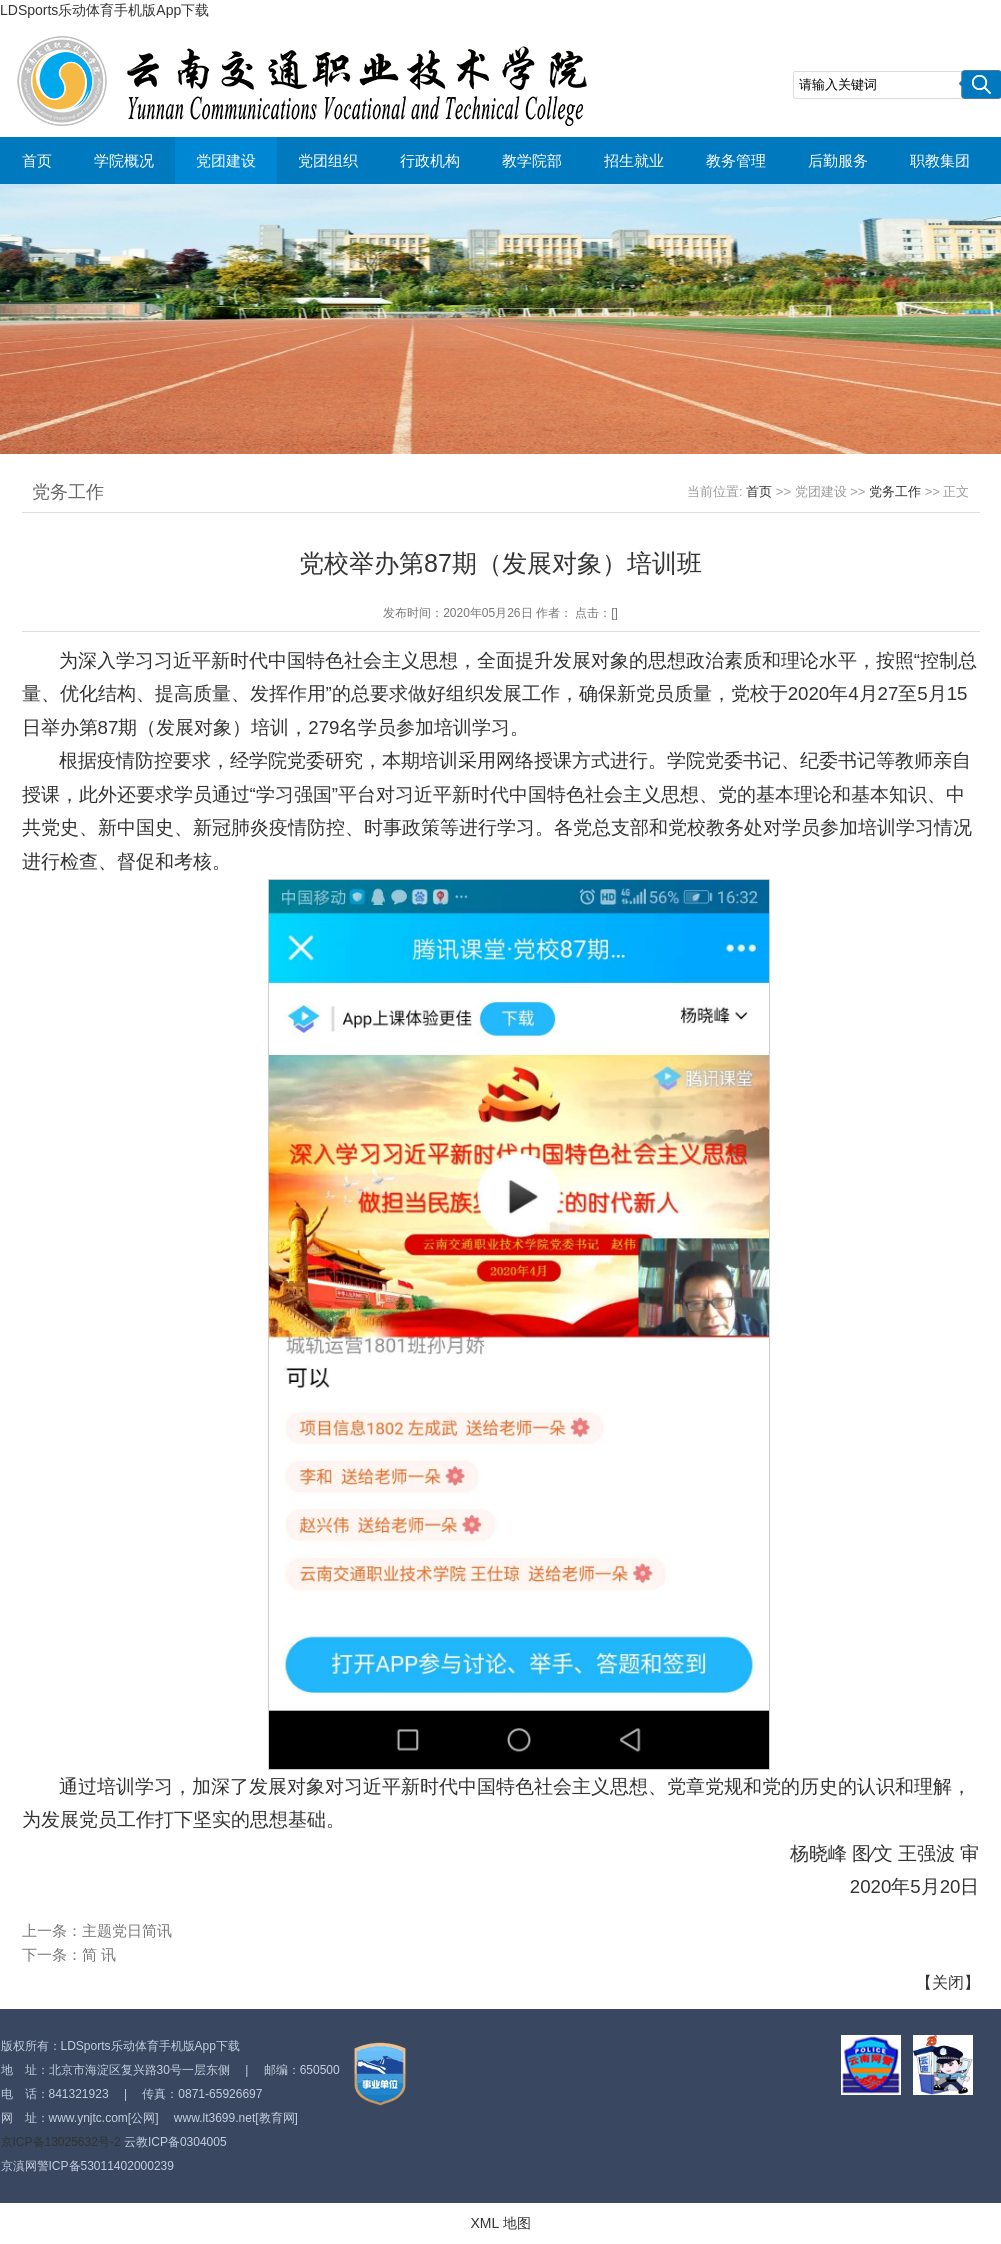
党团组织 (328, 160)
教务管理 (736, 160)
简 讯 (99, 1954)
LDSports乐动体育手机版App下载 (104, 10)
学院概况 (124, 160)
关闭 (948, 1982)
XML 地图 (500, 2223)
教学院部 (532, 160)
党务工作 (895, 491)
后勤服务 (838, 160)
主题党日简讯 (127, 1930)
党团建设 (226, 160)
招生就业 (634, 160)
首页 (37, 160)
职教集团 (940, 160)
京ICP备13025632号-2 (61, 2142)
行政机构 (430, 160)
